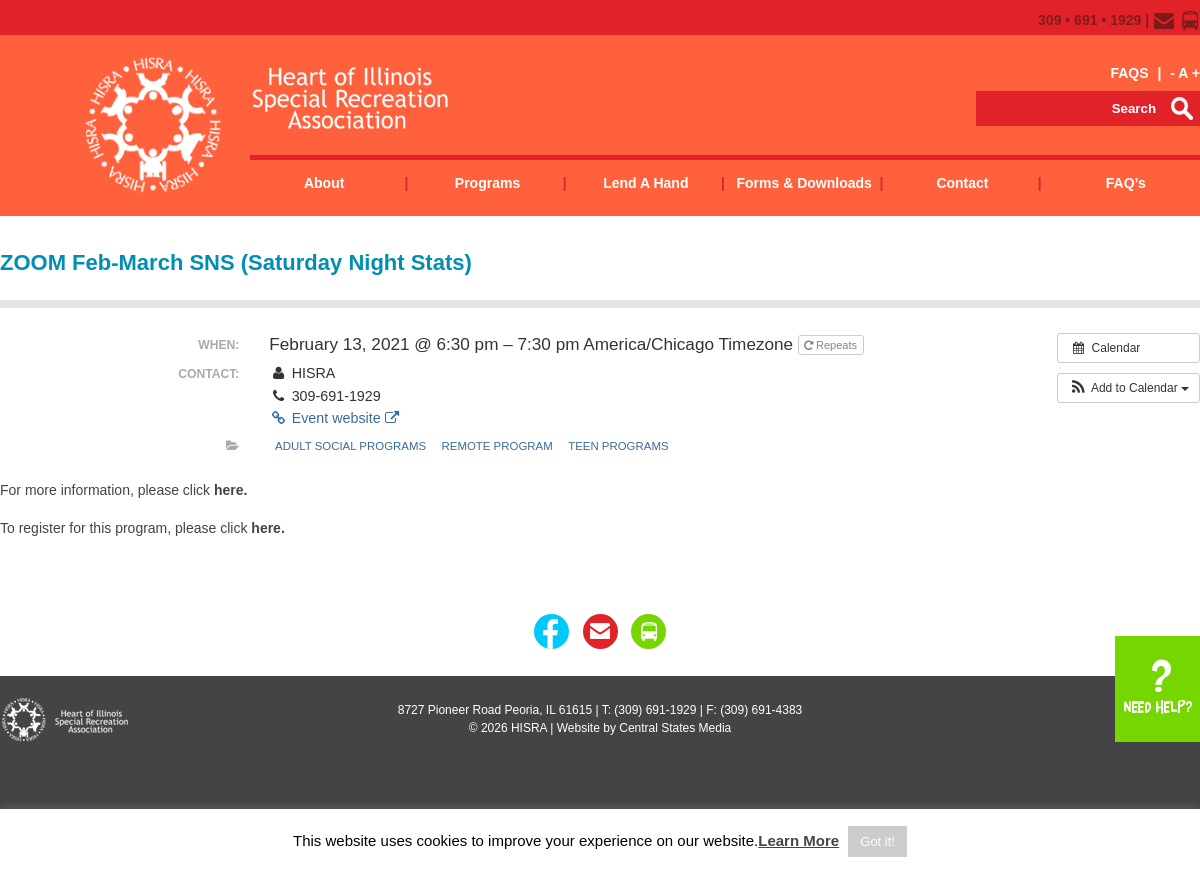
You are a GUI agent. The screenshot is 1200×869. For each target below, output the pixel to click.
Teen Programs (618, 446)
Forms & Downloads (803, 183)
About (324, 183)
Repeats (832, 345)
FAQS (1129, 73)
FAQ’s (1126, 183)
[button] (1128, 388)
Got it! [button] (877, 841)
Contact (962, 183)
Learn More (798, 840)
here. (230, 490)
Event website (333, 418)
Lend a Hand (645, 183)
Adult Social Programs (350, 446)
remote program (497, 446)
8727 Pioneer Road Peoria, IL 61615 (495, 710)
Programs (487, 183)
